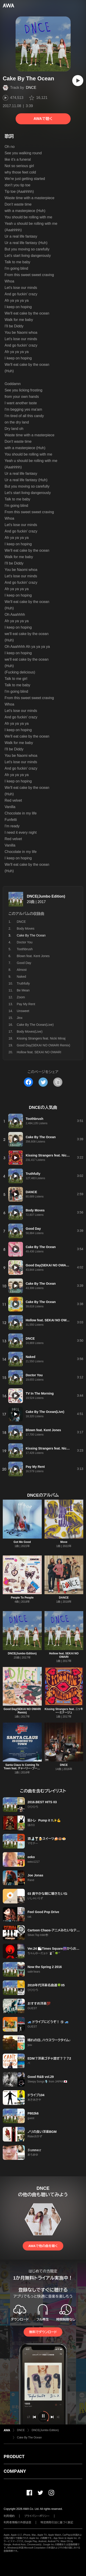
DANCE (64, 1597)
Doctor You (25, 942)
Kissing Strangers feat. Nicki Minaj (41, 1038)
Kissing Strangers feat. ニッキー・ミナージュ (64, 1710)
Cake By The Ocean (29, 2437)
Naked (21, 976)
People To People (22, 1597)
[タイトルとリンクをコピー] (57, 1082)
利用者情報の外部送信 (17, 2522)
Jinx (19, 1018)
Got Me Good (22, 1542)
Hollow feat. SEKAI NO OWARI (39, 1052)
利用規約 (9, 2516)
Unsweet (23, 1011)
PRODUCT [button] (14, 2456)
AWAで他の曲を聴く (43, 2246)
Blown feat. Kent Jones (33, 956)
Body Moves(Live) (29, 1031)
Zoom (21, 997)
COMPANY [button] (15, 2471)
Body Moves (25, 928)
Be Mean (23, 990)
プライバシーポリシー (37, 2516)
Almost (22, 970)
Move (63, 1542)
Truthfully (23, 983)
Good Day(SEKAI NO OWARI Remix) (43, 1045)
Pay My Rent (26, 1004)
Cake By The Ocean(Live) (35, 1024)
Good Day (24, 963)
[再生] (77, 80)
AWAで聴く (42, 119)
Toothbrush (25, 949)
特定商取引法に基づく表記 (57, 2522)
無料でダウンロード (43, 2332)
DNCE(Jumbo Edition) (46, 896)
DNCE (31, 88)
